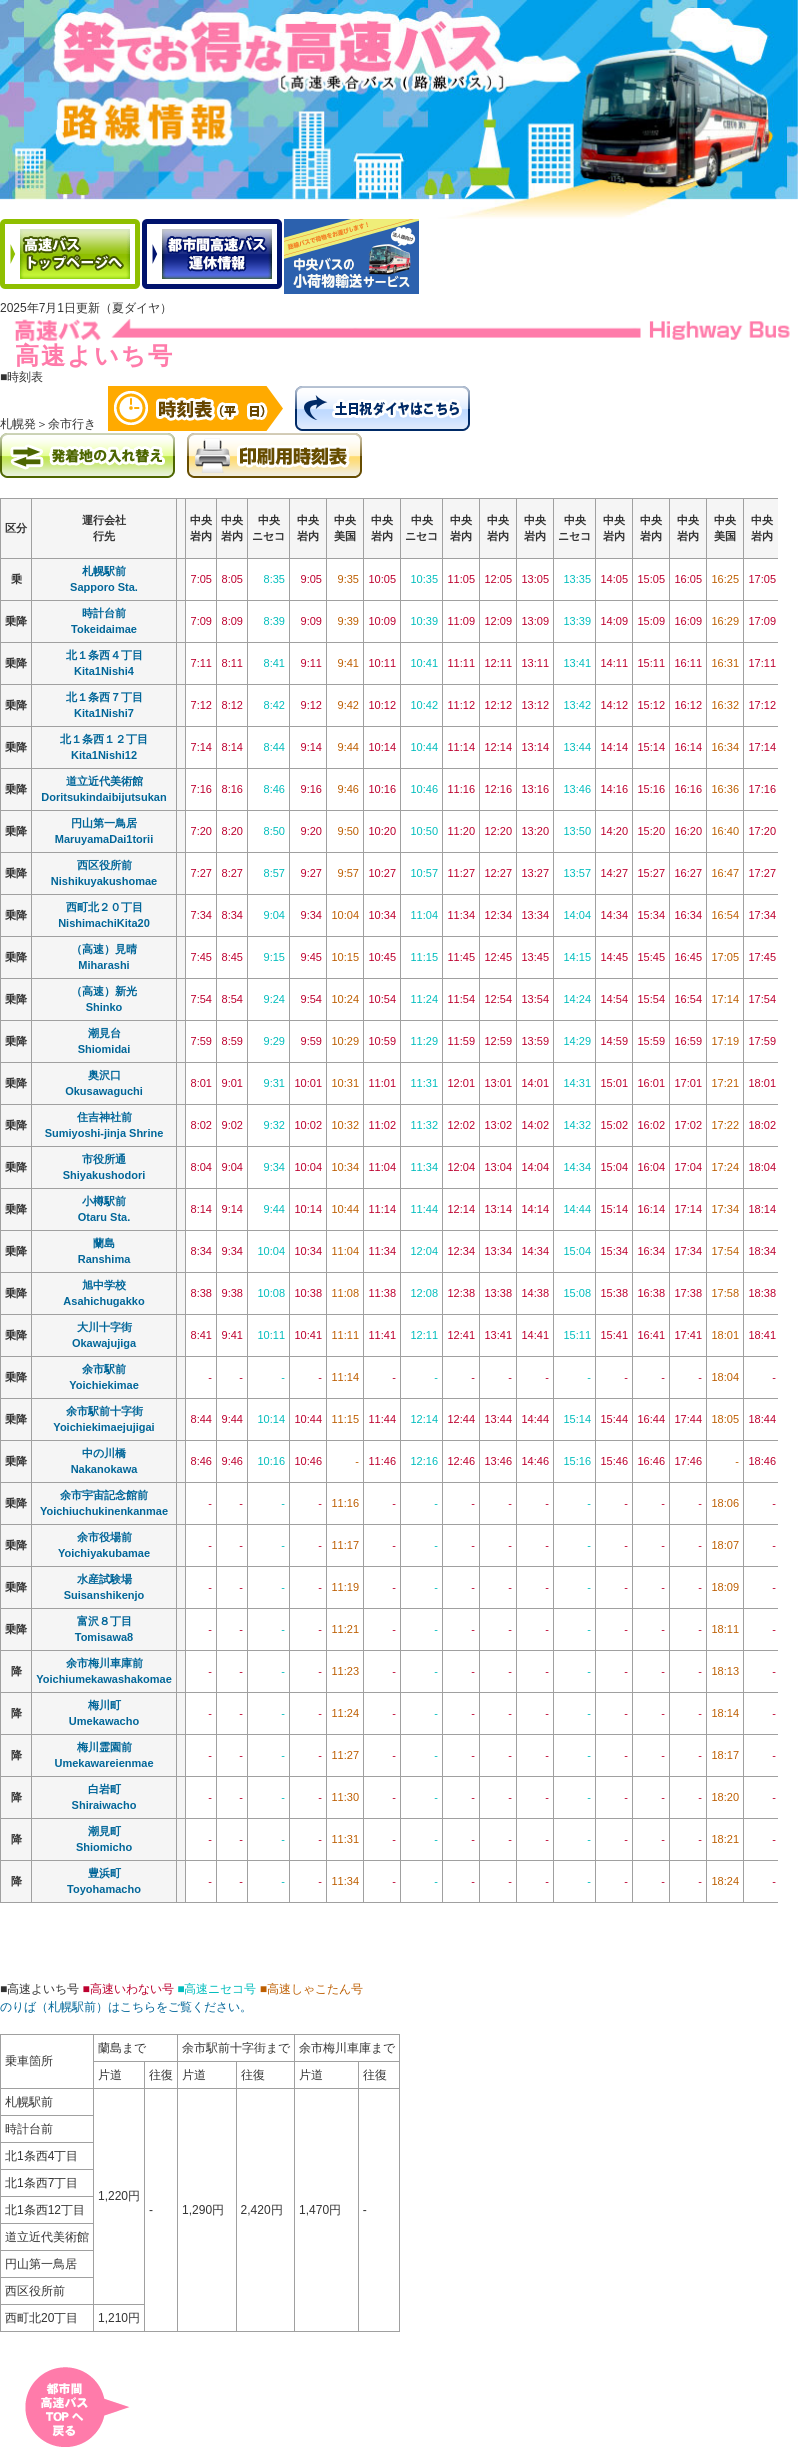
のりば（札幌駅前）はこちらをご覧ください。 (126, 2007)
